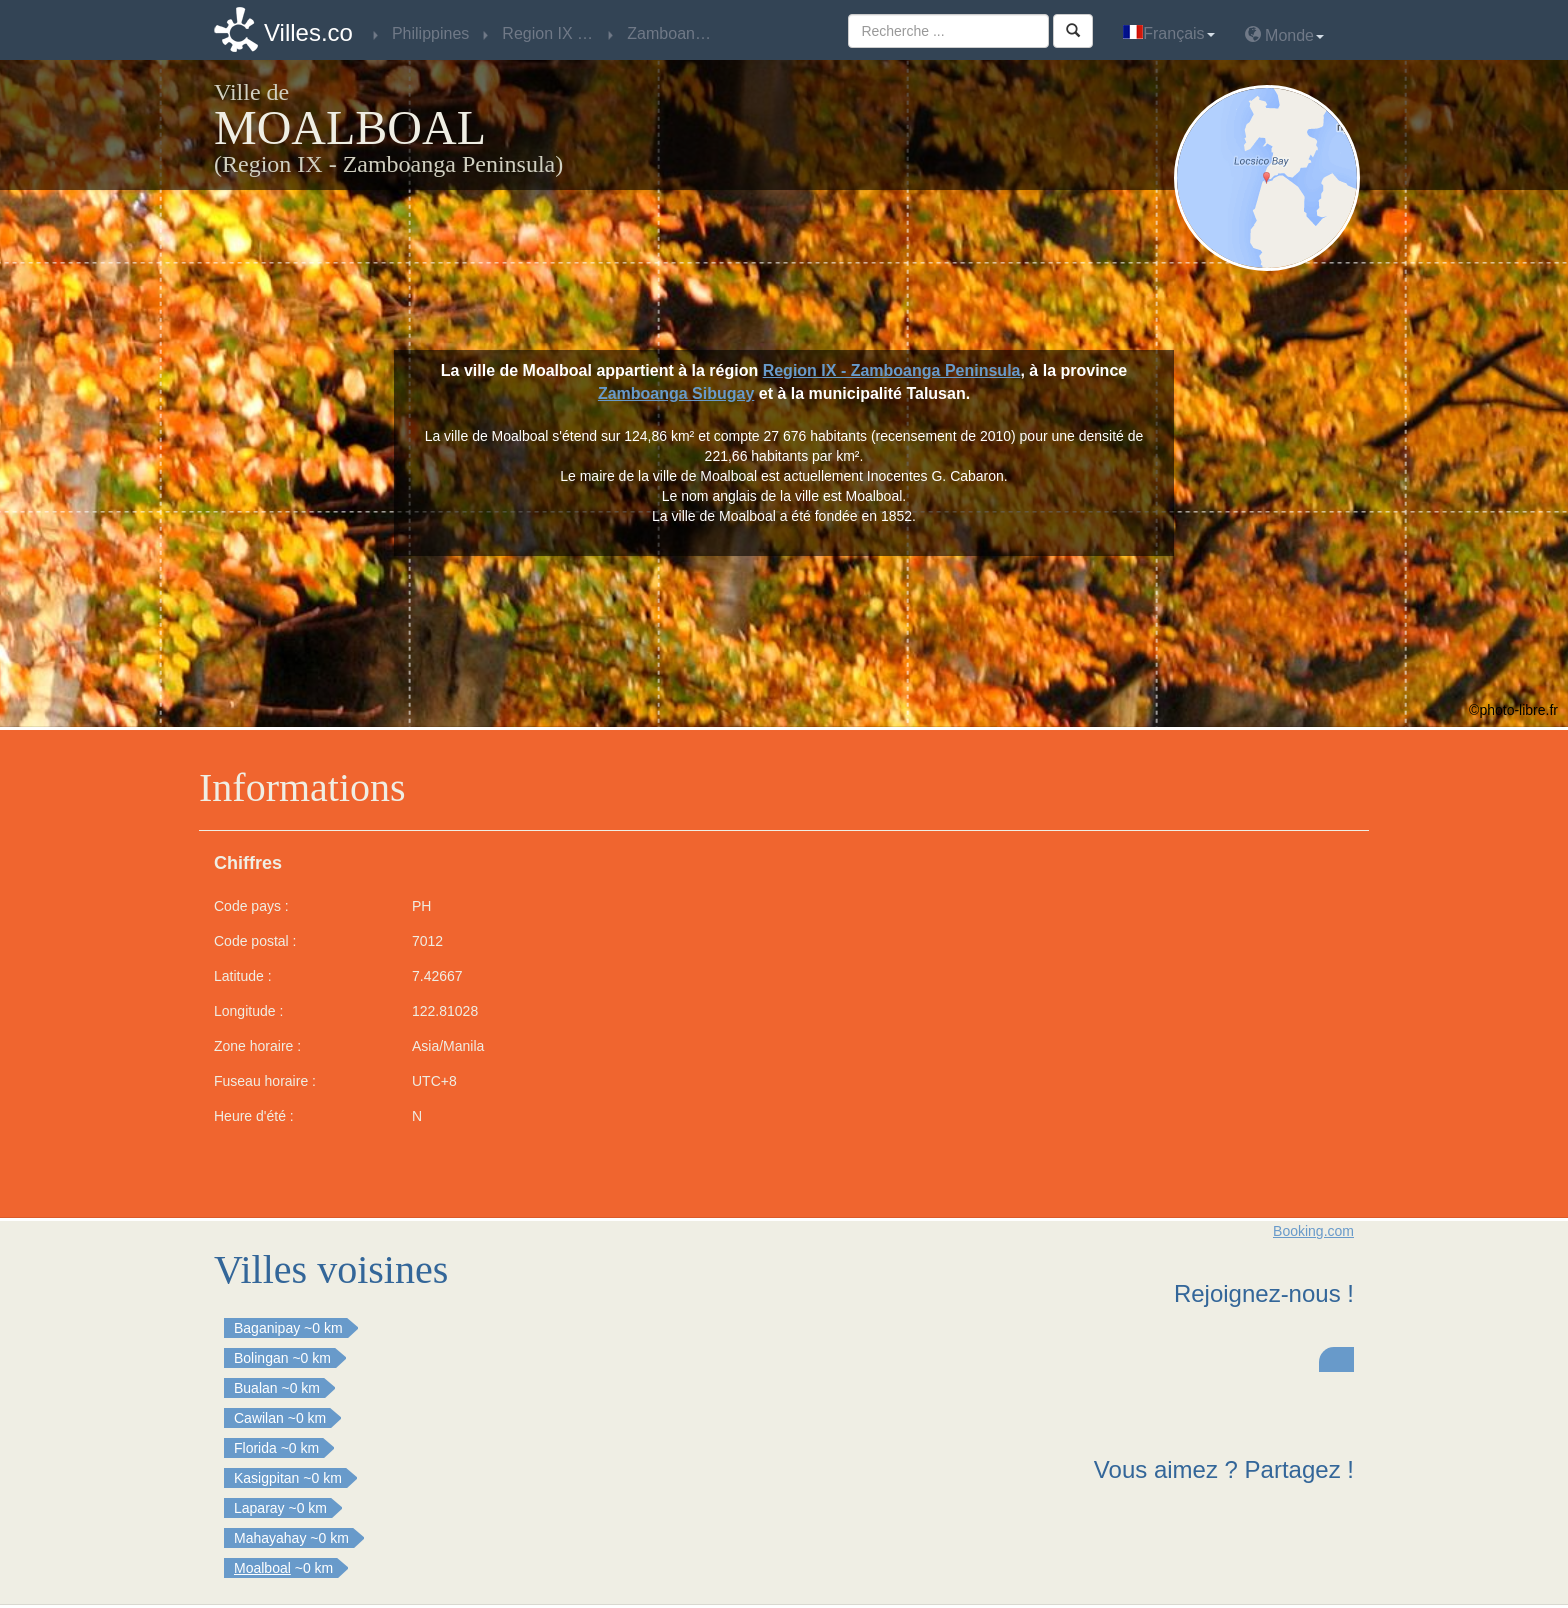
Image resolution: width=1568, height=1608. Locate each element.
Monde (1284, 34)
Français (1168, 33)
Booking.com (1313, 1231)
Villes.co (308, 32)
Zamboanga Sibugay (676, 393)
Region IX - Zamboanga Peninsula (892, 370)
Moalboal (262, 1568)
